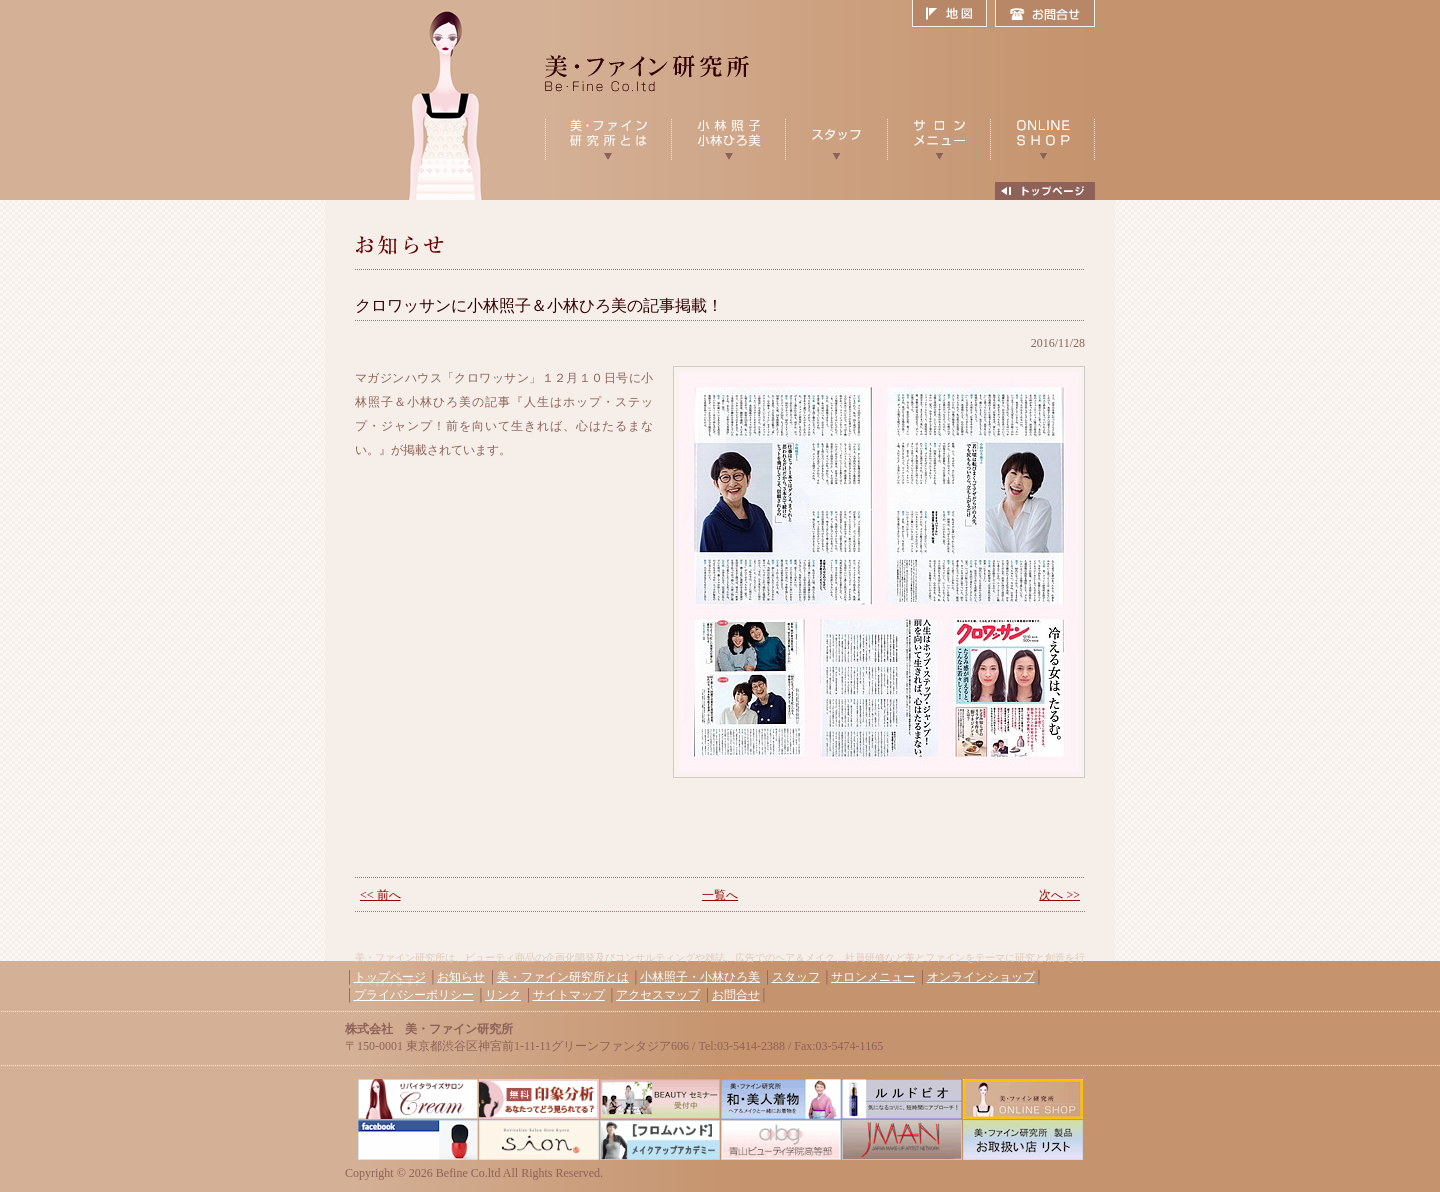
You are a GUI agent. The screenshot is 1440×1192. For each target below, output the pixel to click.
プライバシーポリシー (414, 995)
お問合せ (1045, 14)
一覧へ (720, 895)
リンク (503, 995)
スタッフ (796, 977)
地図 (953, 14)
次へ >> (1059, 895)
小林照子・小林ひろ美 (700, 977)
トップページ (390, 977)
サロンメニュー (873, 977)
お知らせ (461, 977)
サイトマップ (569, 995)
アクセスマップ (658, 995)
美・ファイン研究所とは (563, 977)
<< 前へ (380, 895)
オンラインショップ (981, 977)
